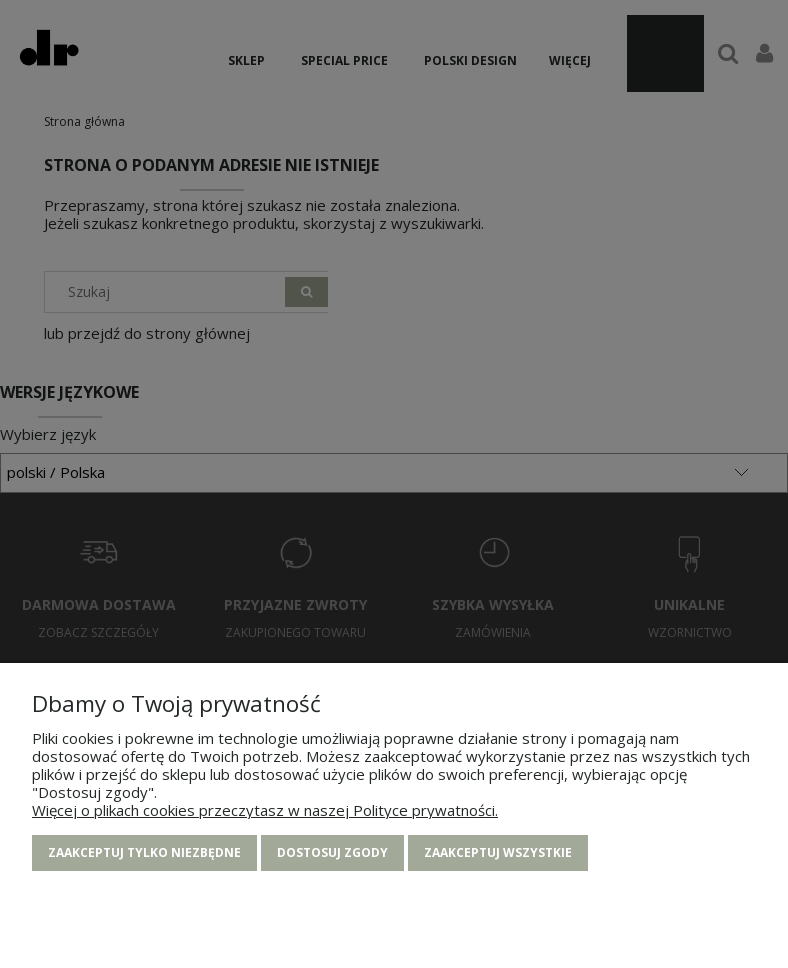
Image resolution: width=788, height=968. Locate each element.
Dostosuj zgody (332, 853)
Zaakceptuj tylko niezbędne (144, 853)
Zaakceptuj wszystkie (498, 853)
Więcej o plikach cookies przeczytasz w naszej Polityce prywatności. (265, 811)
